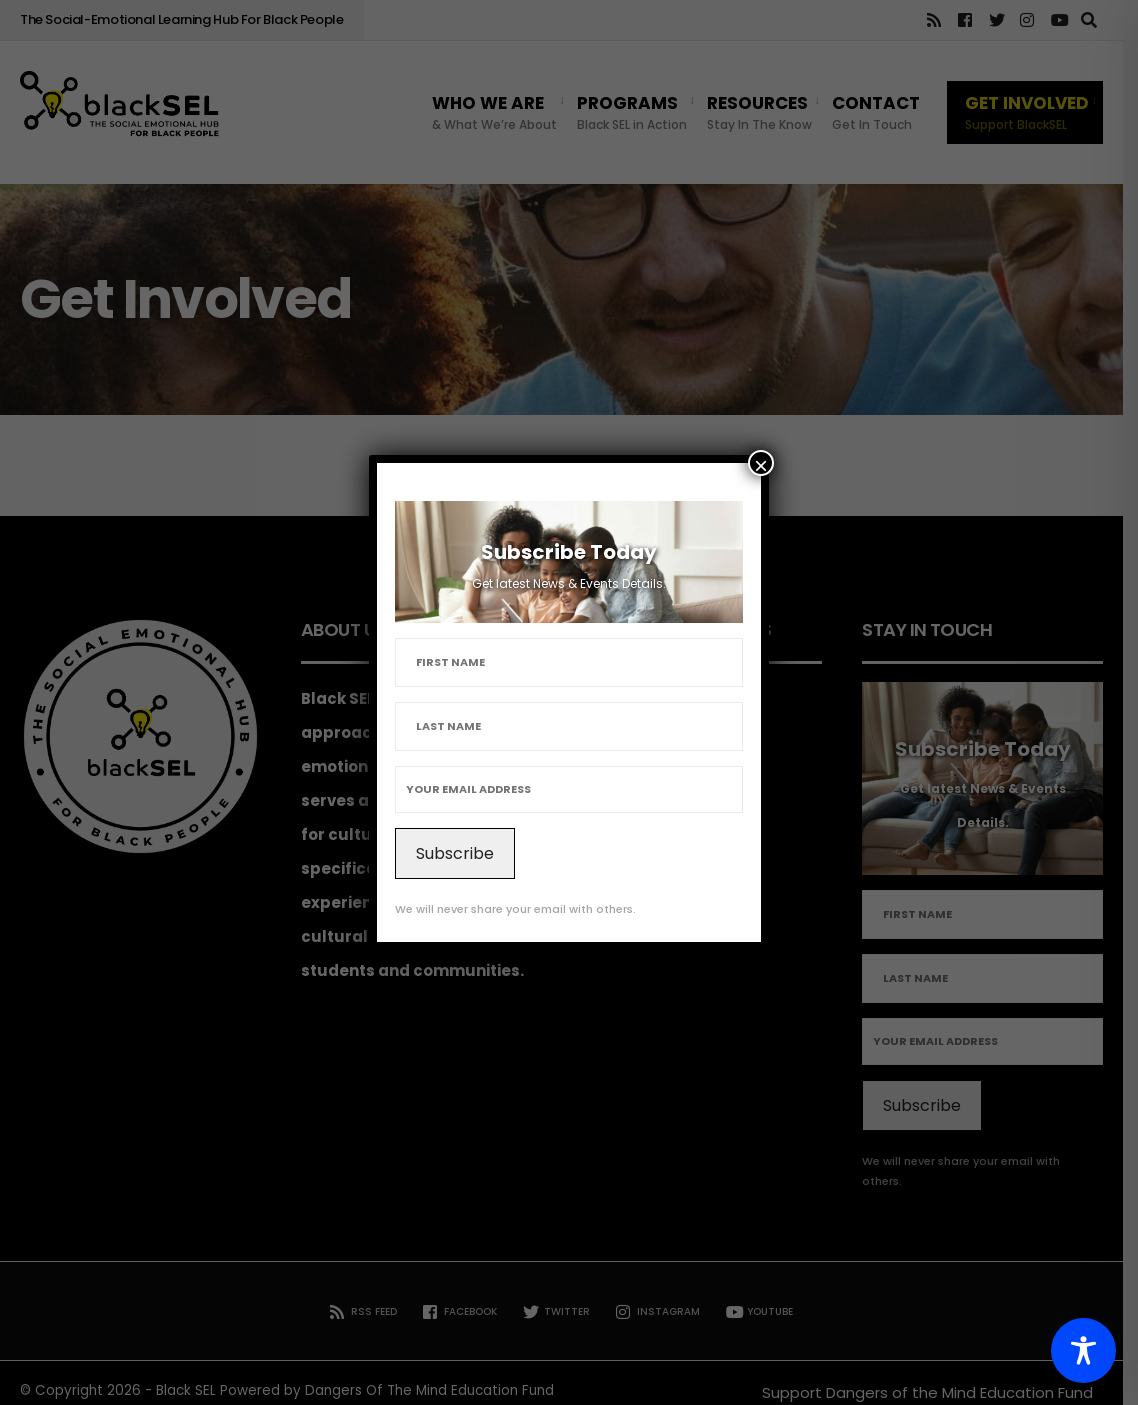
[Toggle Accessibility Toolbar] (1083, 1350)
